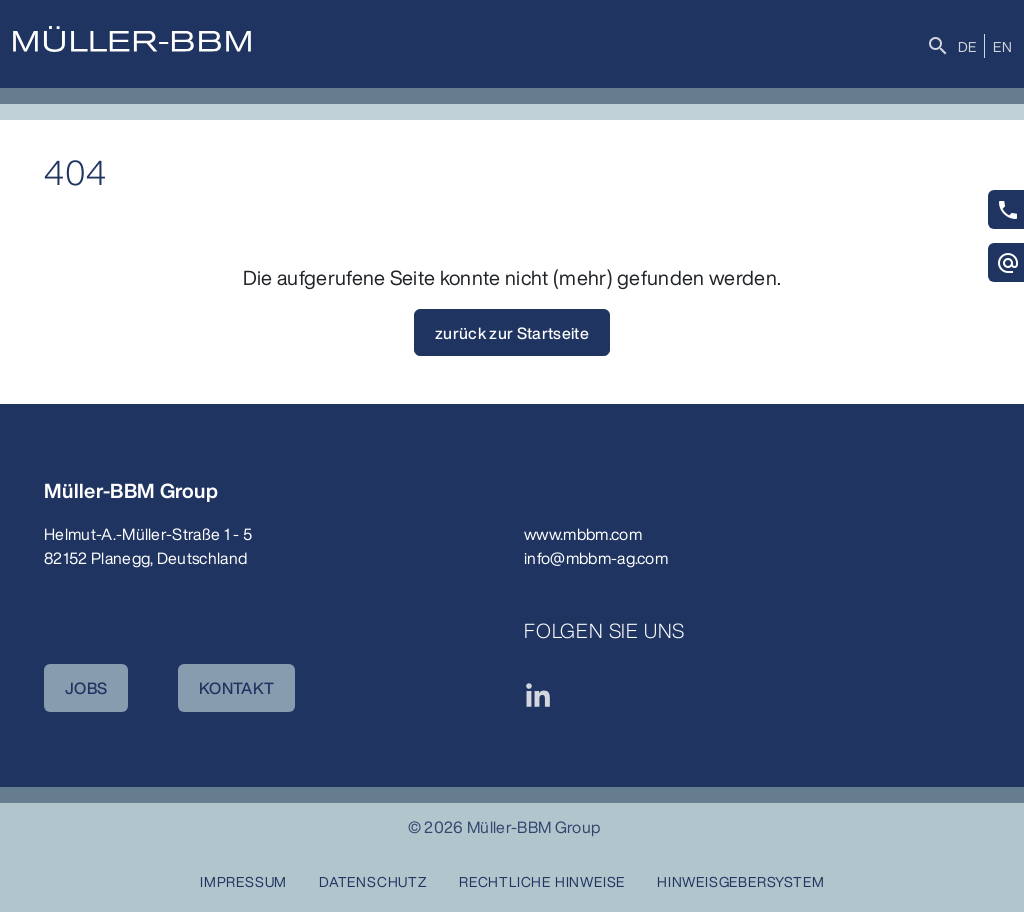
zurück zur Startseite (512, 333)
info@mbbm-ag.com (596, 558)
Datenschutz (373, 881)
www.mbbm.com (583, 534)
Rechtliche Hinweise (542, 881)
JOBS (86, 688)
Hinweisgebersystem (740, 881)
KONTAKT (236, 688)
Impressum (243, 881)
